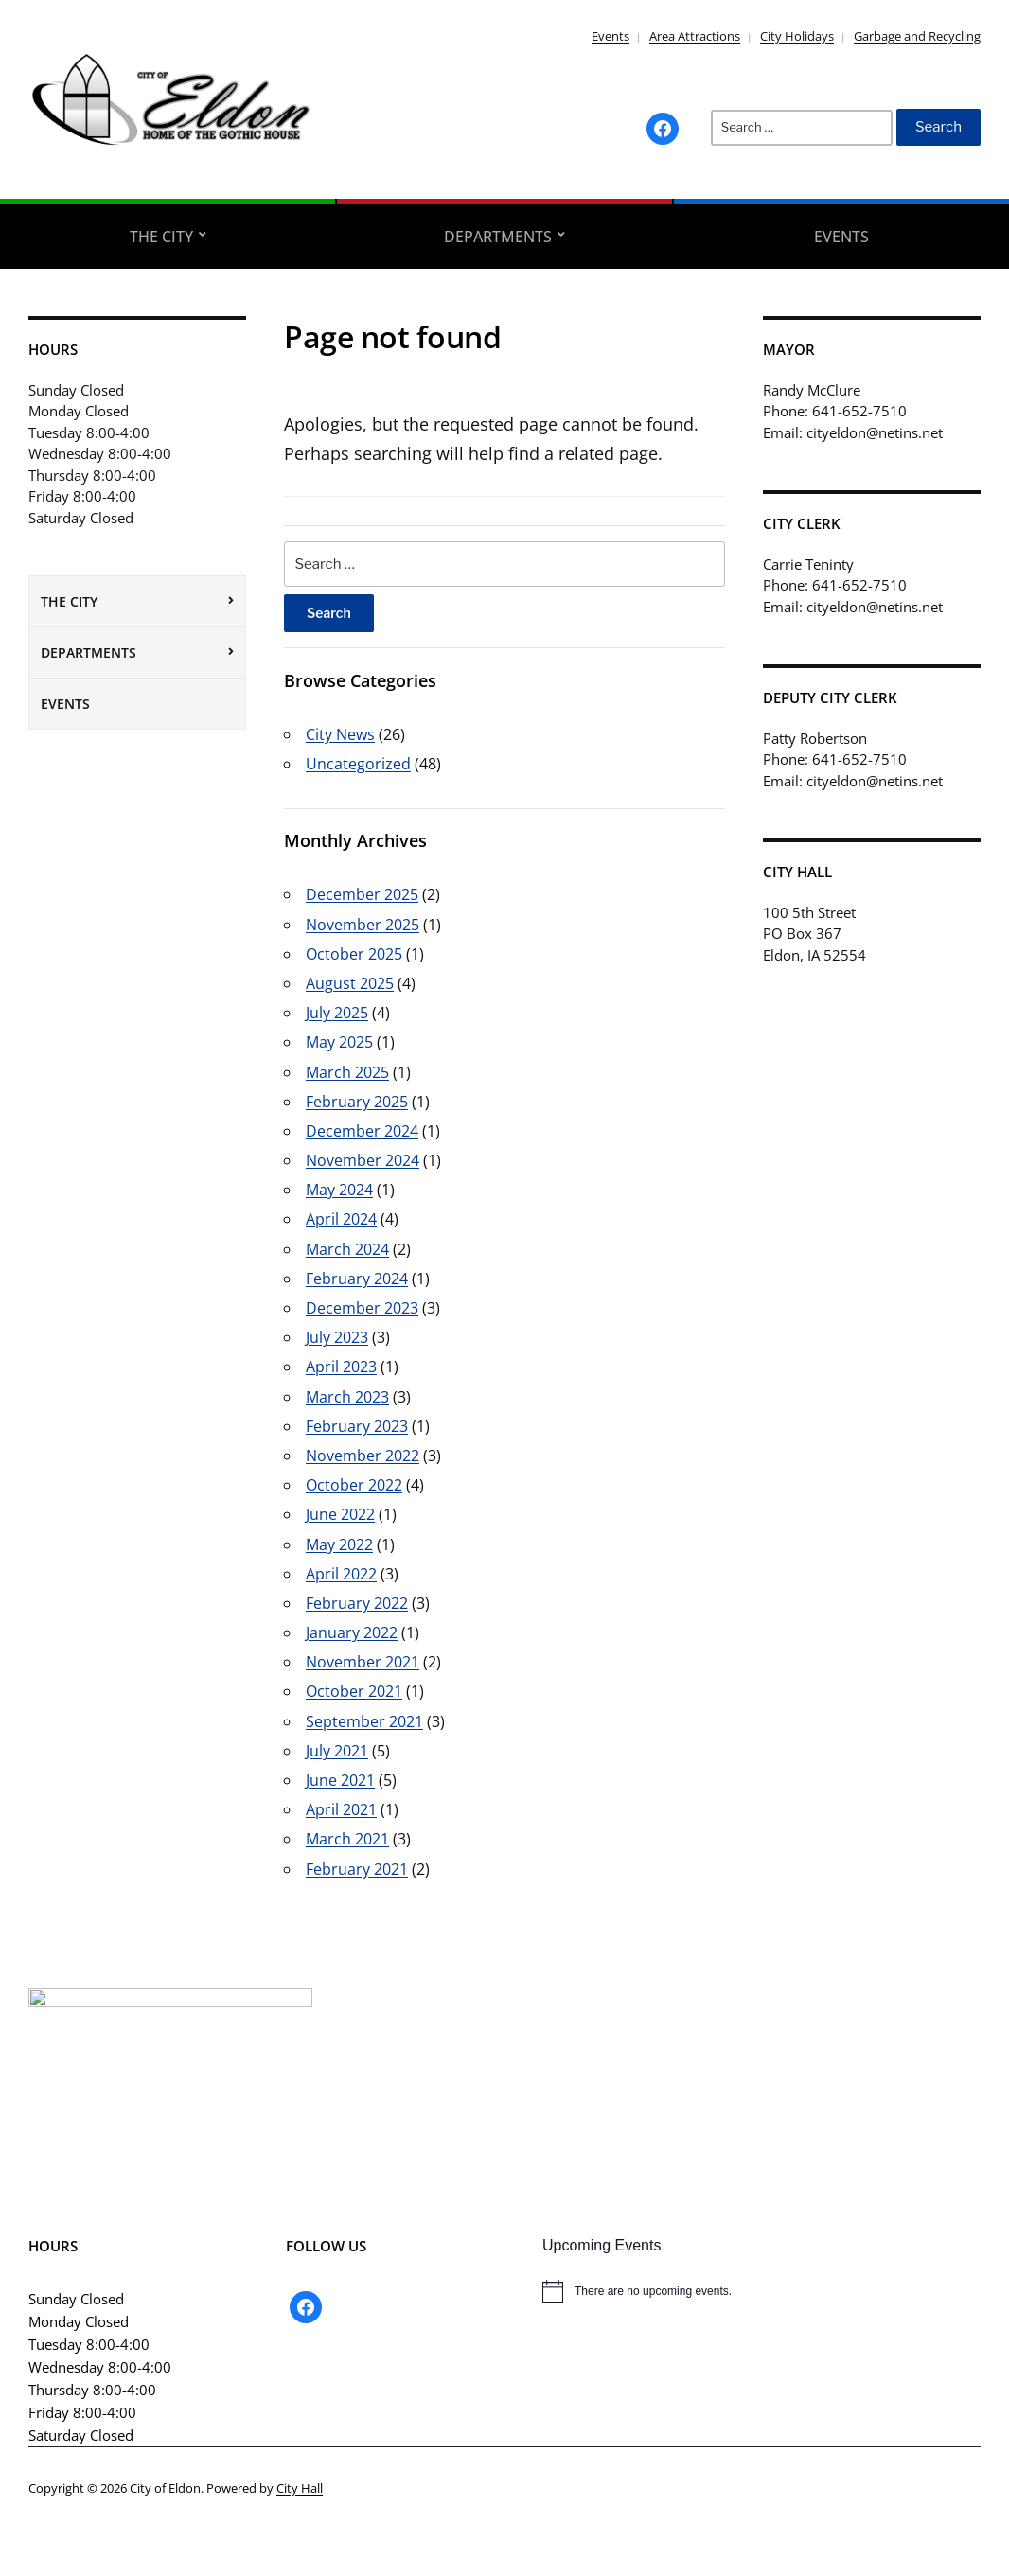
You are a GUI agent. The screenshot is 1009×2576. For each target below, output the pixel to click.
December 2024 (362, 1130)
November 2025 (362, 924)
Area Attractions (694, 35)
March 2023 (347, 1396)
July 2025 (337, 1012)
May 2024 (339, 1189)
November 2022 (362, 1455)
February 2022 (357, 1603)
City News (340, 734)
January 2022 (352, 1632)
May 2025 (339, 1042)
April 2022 (341, 1573)
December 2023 (362, 1307)
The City (161, 236)
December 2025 (362, 894)
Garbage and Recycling (917, 35)
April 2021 (341, 1809)
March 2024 (347, 1249)
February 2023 (357, 1426)
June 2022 (340, 1514)
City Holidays (797, 35)
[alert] (761, 2291)
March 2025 (347, 1072)
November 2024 (362, 1160)
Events (610, 35)
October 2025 (354, 954)
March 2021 (347, 1838)
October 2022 (354, 1484)
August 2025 (350, 983)
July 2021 (337, 1750)
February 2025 (357, 1101)
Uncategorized (358, 763)
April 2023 (341, 1366)
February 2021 (357, 1869)
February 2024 (357, 1278)
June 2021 (340, 1780)
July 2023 (337, 1337)
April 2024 (341, 1219)
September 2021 (364, 1721)
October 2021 (354, 1691)
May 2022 (339, 1544)
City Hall (299, 2488)
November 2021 (362, 1661)
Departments (498, 236)
